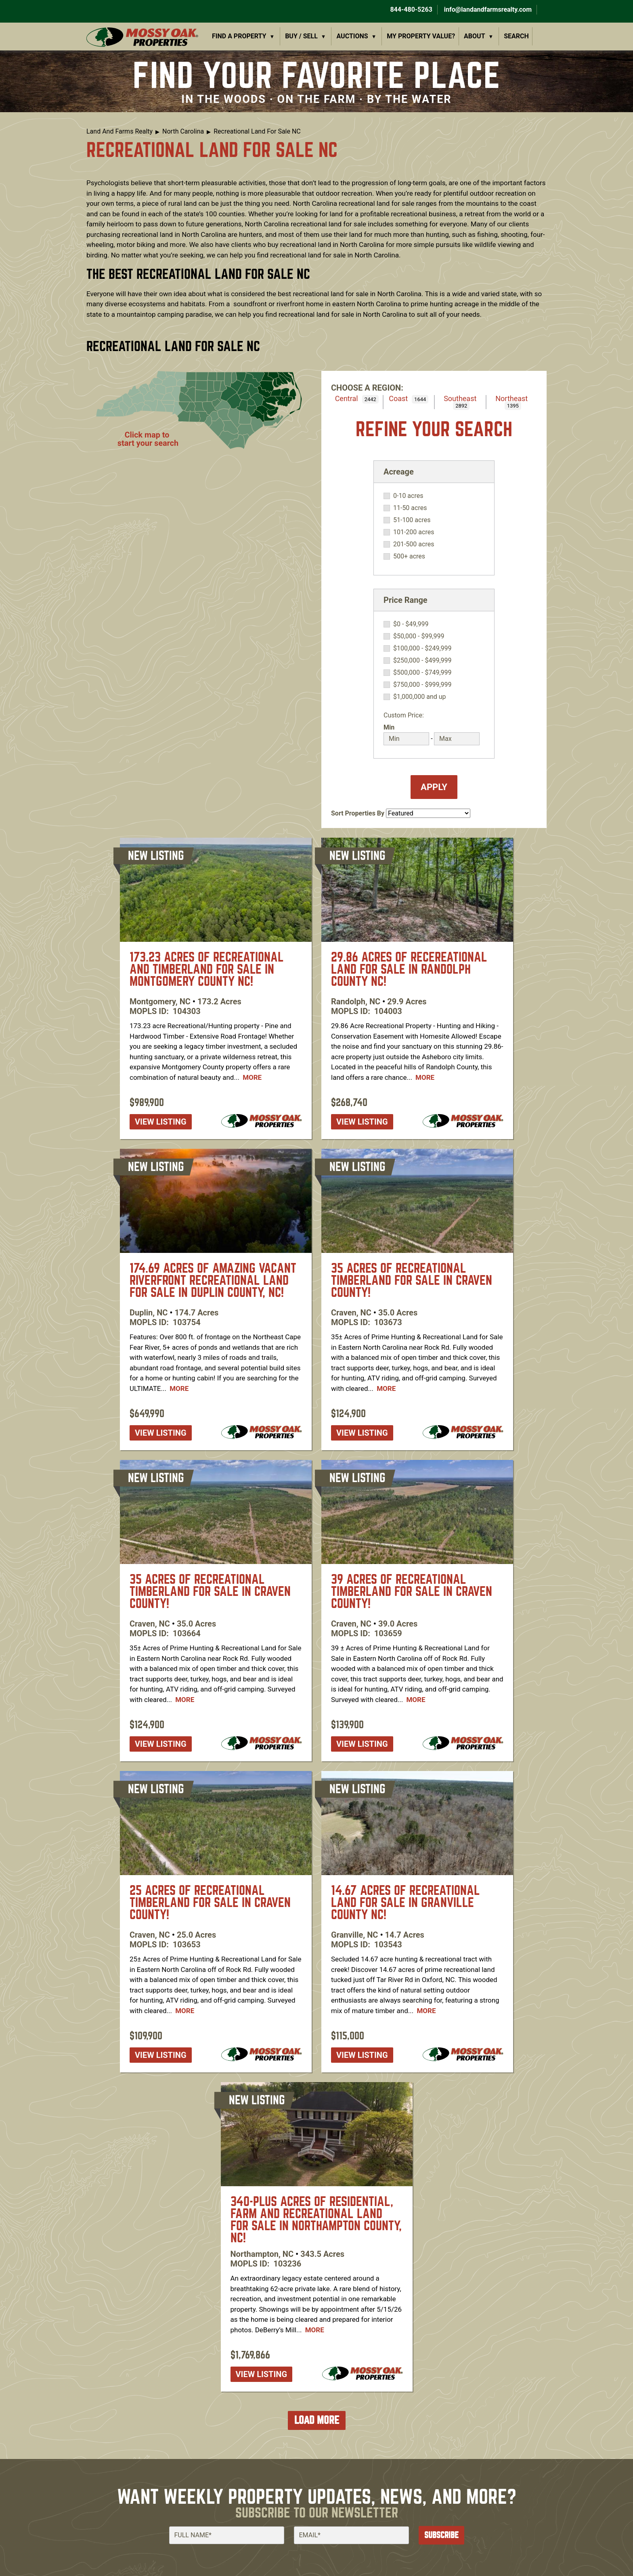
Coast (398, 398)
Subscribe (441, 2535)
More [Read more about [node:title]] (252, 1077)
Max (440, 727)
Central (346, 398)
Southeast (460, 398)
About (474, 36)
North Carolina (183, 131)
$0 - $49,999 (410, 624)
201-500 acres (413, 544)
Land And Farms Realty (119, 131)
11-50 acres (410, 508)
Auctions (352, 36)
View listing (161, 1122)
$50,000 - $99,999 (418, 636)
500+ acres (409, 556)
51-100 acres (411, 520)
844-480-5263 (410, 9)
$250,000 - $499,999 (422, 660)
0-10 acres (408, 496)
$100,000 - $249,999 (422, 648)
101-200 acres (413, 532)
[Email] (351, 2535)
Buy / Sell (301, 36)
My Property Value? (421, 36)
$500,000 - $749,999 (422, 672)
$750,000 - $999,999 (422, 685)
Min (389, 727)
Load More (316, 2420)
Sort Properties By (357, 813)
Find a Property (239, 36)
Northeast (511, 398)
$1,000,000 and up (419, 697)
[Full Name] (226, 2535)
